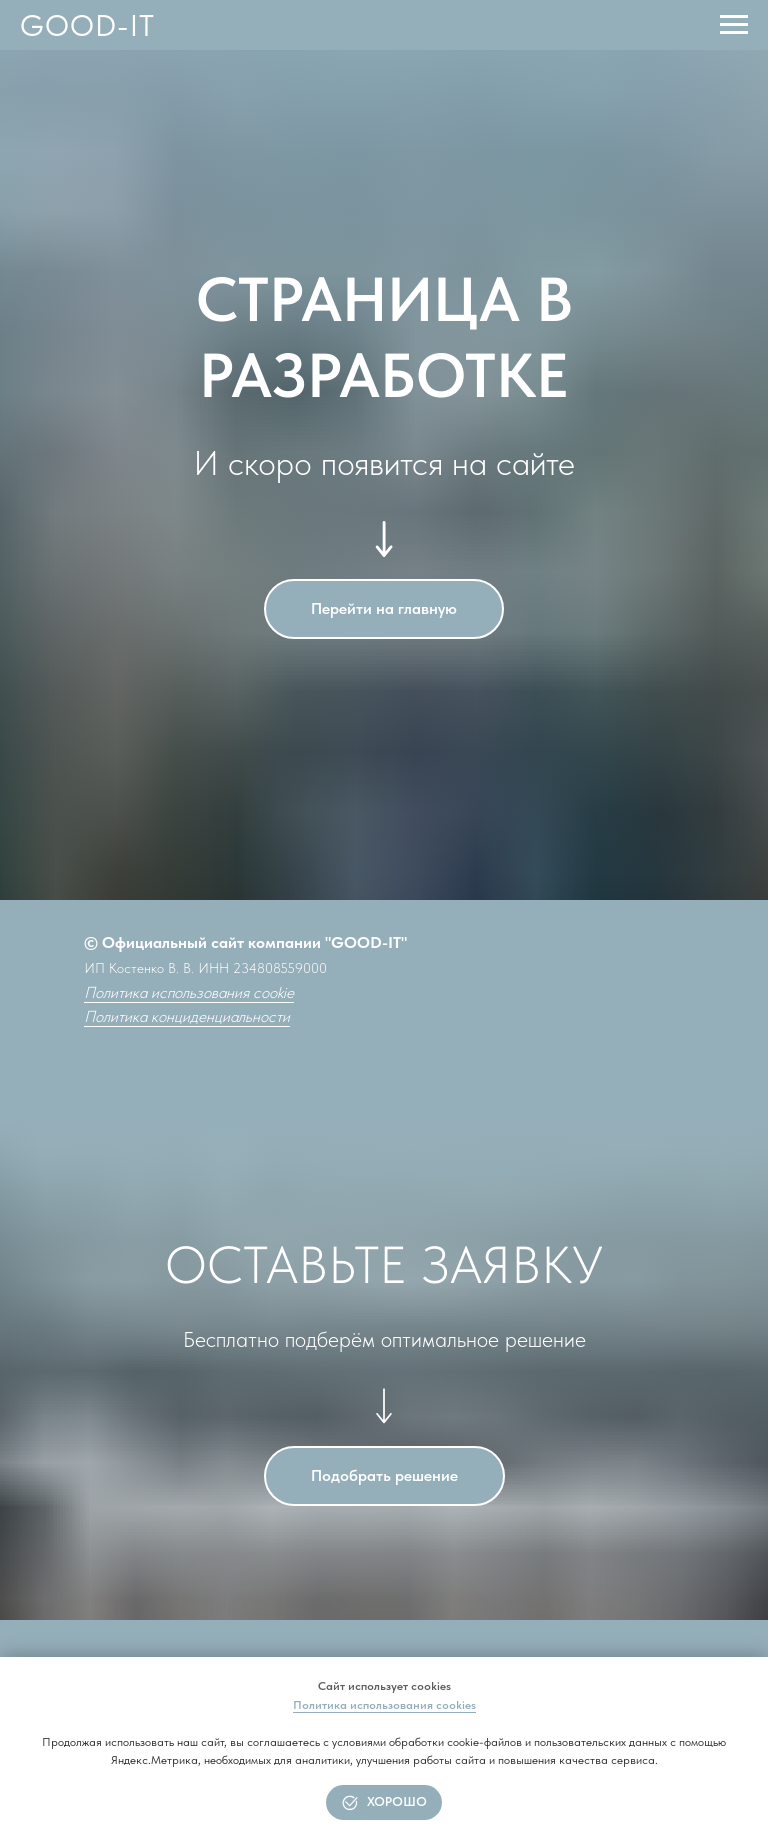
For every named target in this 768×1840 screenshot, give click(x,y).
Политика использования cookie (189, 992)
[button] (384, 1476)
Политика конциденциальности (187, 1016)
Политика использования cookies (384, 1705)
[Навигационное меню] (734, 25)
